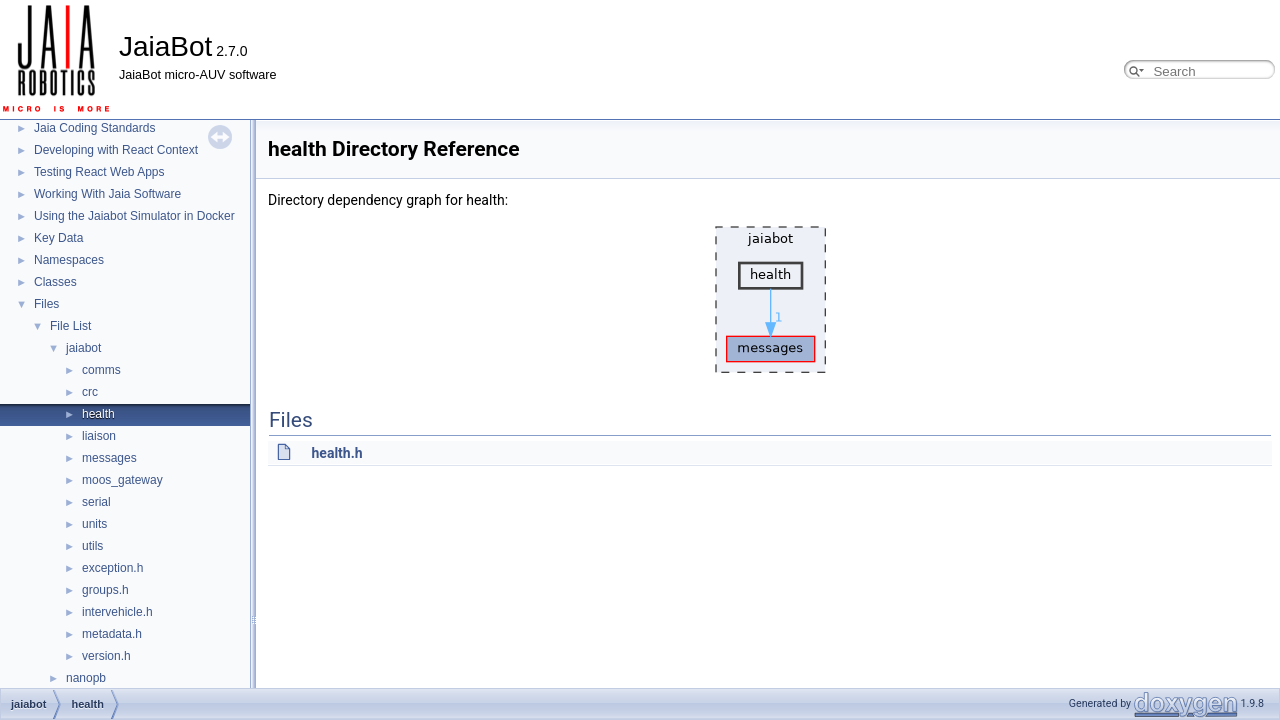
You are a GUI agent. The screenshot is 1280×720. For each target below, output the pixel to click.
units (94, 524)
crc (90, 392)
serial (96, 502)
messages (109, 458)
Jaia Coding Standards (94, 128)
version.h (106, 656)
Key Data (58, 238)
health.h (336, 453)
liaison (99, 436)
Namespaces (69, 260)
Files (46, 304)
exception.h (112, 568)
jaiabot (83, 348)
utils (92, 546)
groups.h (105, 590)
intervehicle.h (117, 612)
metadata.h (112, 634)
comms (101, 370)
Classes (55, 282)
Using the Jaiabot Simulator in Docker (134, 216)
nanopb (86, 678)
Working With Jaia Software (107, 194)
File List (70, 326)
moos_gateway (122, 480)
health (98, 414)
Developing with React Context (116, 150)
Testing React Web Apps (99, 172)
